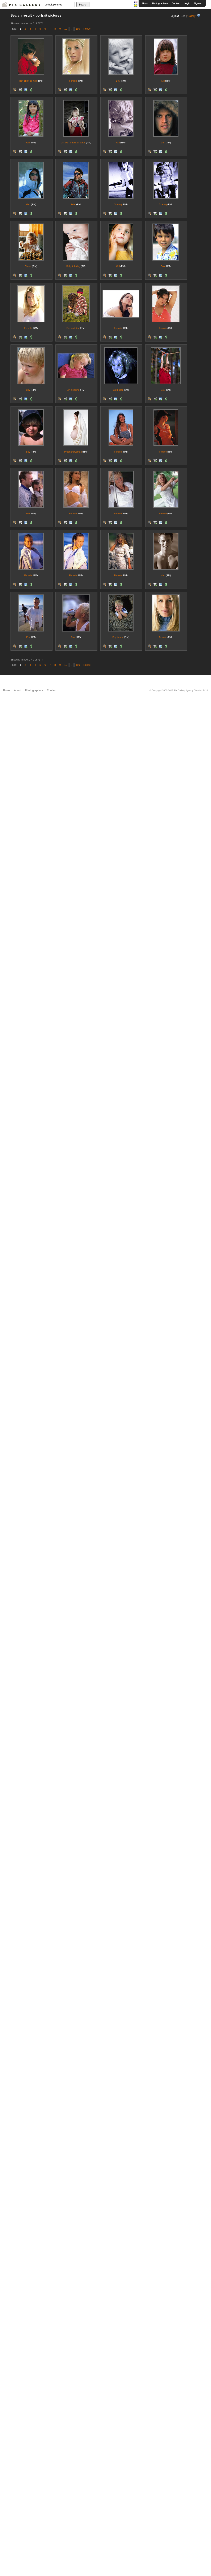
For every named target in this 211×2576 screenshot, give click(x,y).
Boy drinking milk (28, 80)
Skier (73, 204)
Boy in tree (117, 637)
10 (65, 28)
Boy (118, 80)
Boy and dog (73, 328)
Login (187, 3)
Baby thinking (73, 266)
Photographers (160, 3)
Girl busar (118, 390)
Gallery (191, 16)
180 (78, 28)
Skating (118, 204)
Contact (176, 3)
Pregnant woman (73, 451)
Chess (28, 266)
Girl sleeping (73, 390)
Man (163, 142)
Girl (163, 80)
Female (73, 80)
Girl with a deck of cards (73, 142)
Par (28, 513)
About (145, 3)
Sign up (198, 3)
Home (6, 690)
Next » (87, 28)
